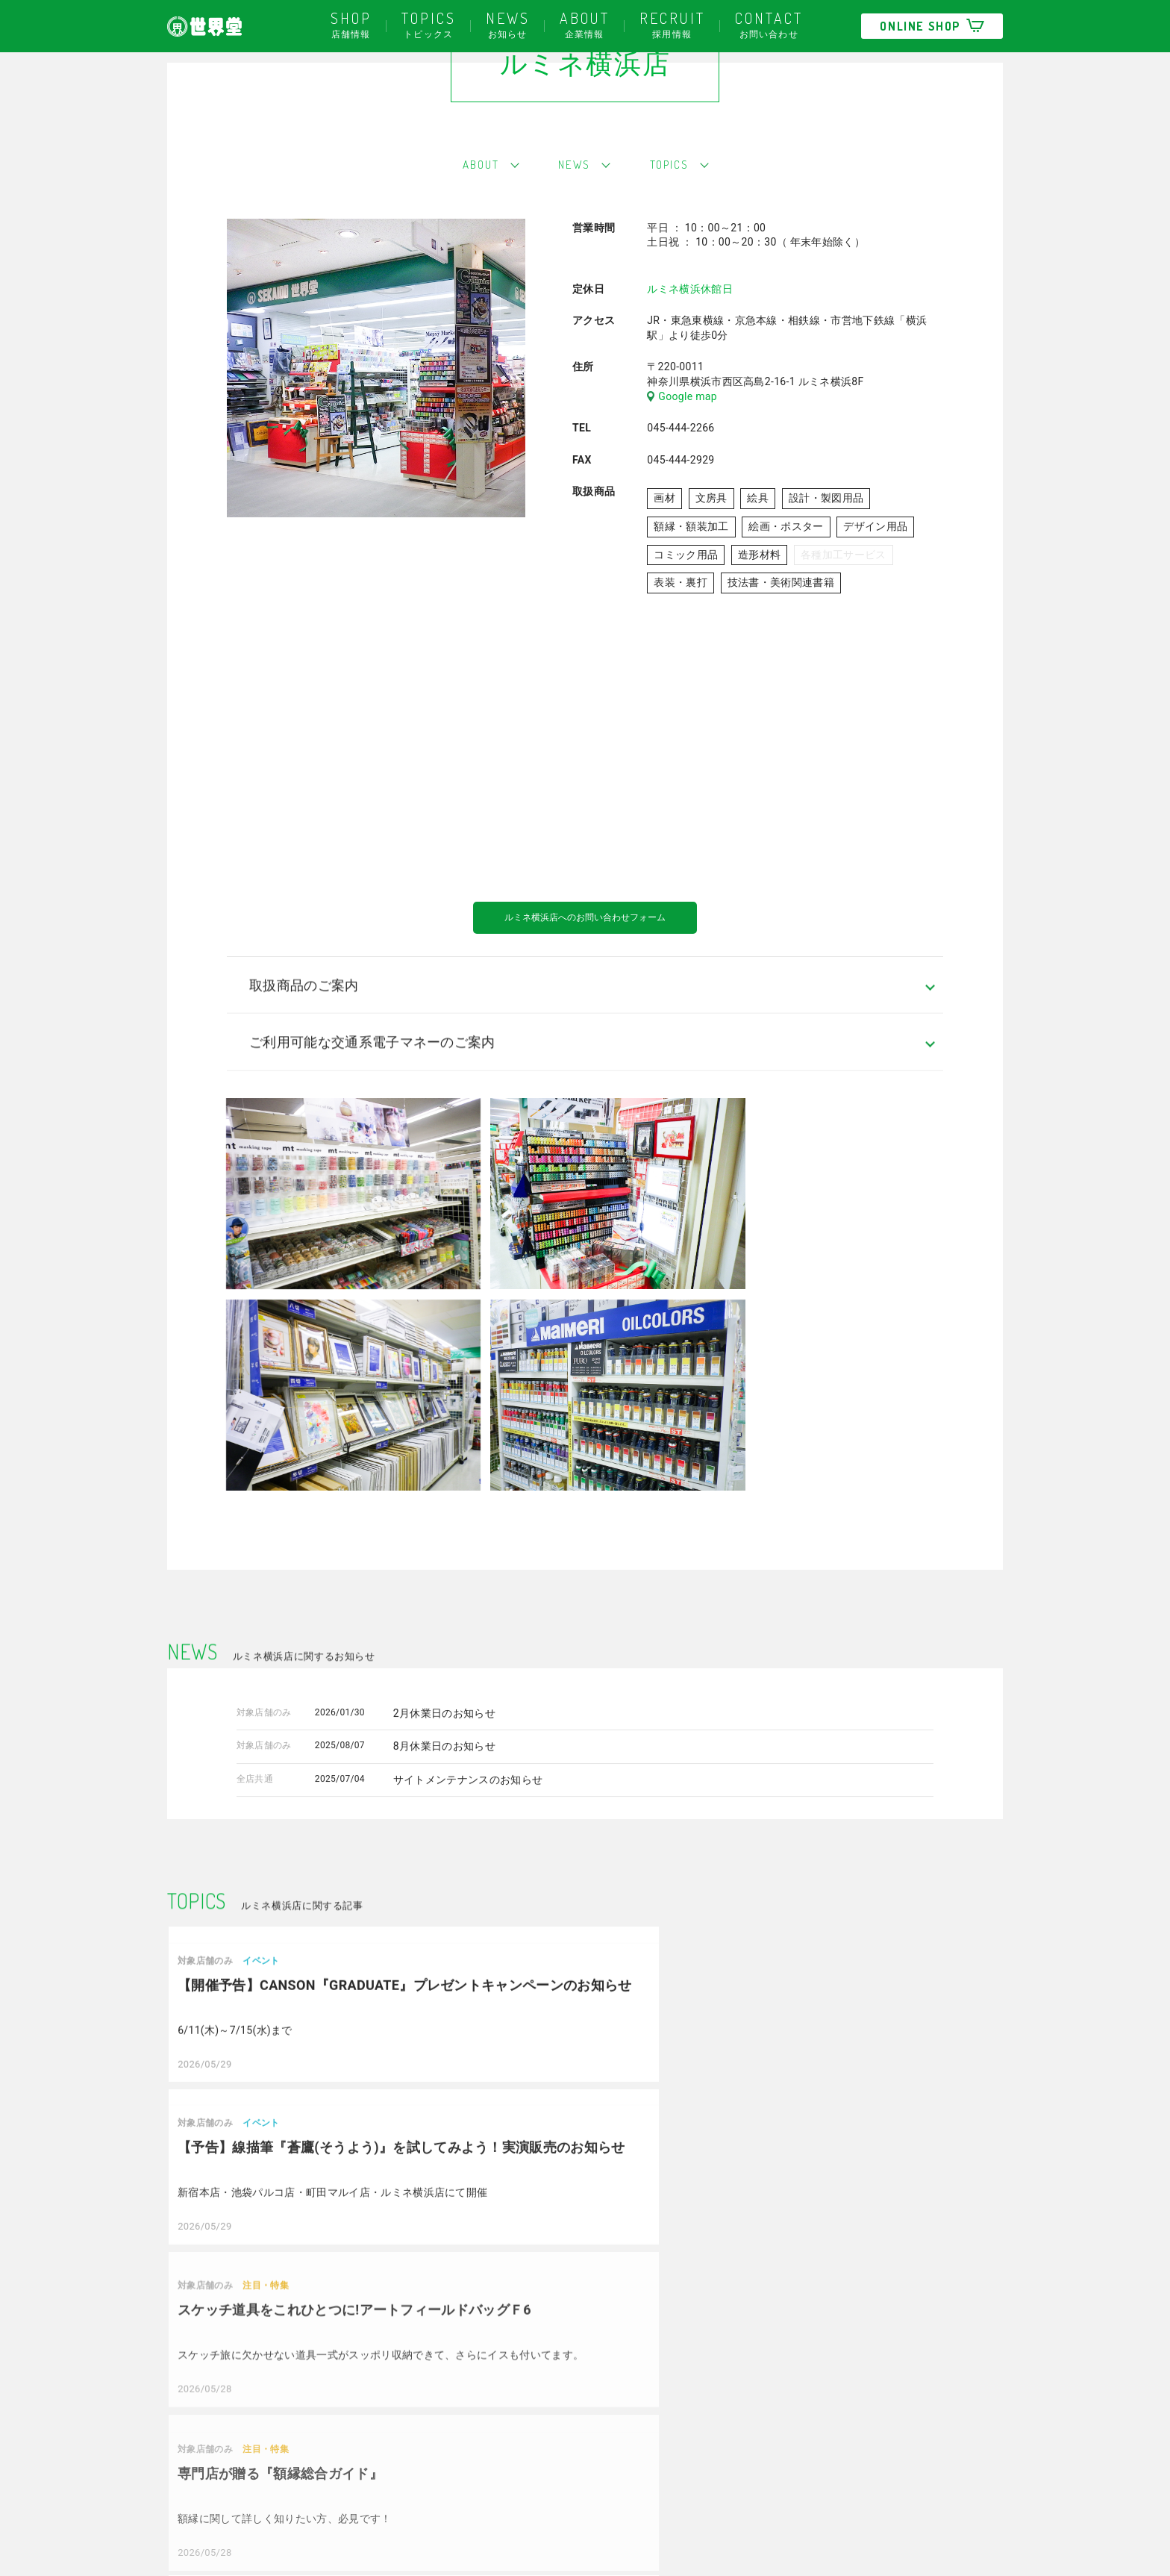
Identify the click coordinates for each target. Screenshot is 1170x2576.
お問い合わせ (769, 23)
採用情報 (672, 23)
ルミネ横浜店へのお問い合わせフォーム (585, 989)
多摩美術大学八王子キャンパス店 (594, 2512)
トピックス (428, 23)
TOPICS (679, 231)
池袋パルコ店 (388, 2424)
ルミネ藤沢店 (388, 2512)
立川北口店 (382, 2445)
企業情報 (585, 23)
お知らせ (508, 23)
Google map (682, 465)
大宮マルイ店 (546, 2468)
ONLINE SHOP (932, 26)
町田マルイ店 (546, 2445)
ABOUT (469, 231)
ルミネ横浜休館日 (690, 358)
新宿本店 (377, 2401)
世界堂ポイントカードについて (241, 2462)
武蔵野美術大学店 (556, 2401)
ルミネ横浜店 (388, 2489)
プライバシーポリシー (220, 2522)
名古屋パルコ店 (551, 2424)
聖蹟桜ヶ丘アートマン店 (414, 2468)
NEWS (573, 231)
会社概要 (188, 2401)
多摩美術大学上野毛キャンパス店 (594, 2489)
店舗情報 (351, 23)
